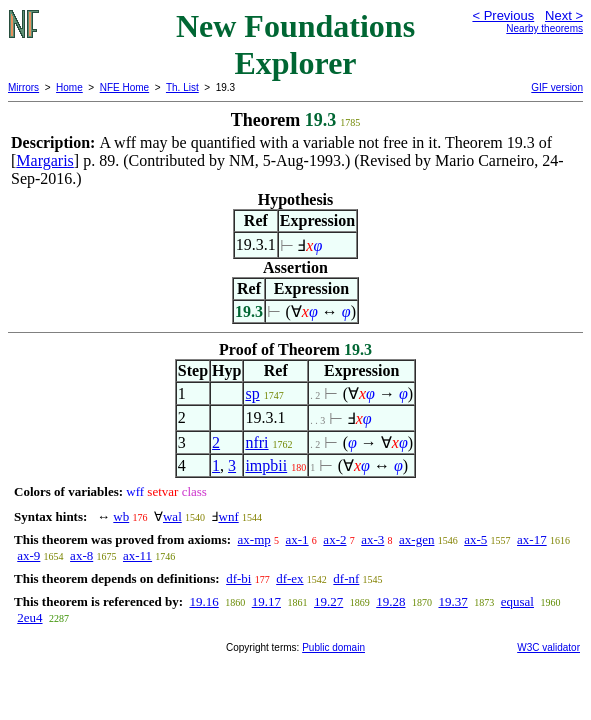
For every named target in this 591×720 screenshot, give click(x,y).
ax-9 (28, 555)
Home (69, 87)
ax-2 (334, 539)
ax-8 (81, 555)
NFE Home (124, 87)
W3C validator (548, 647)
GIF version (557, 87)
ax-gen (416, 539)
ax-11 (137, 555)
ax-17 (532, 539)
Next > (564, 15)
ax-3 (372, 539)
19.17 (266, 601)
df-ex (289, 578)
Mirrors (23, 87)
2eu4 (29, 617)
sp (252, 393)
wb (121, 516)
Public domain (333, 647)
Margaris (44, 160)
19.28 (390, 601)
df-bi (238, 578)
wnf (229, 516)
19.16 (203, 601)
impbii (266, 465)
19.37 (452, 601)
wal (172, 516)
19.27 (328, 601)
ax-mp (254, 539)
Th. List (182, 87)
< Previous (503, 15)
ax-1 (297, 539)
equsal (517, 601)
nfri (256, 442)
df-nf (346, 578)
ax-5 (475, 539)
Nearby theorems (544, 28)
